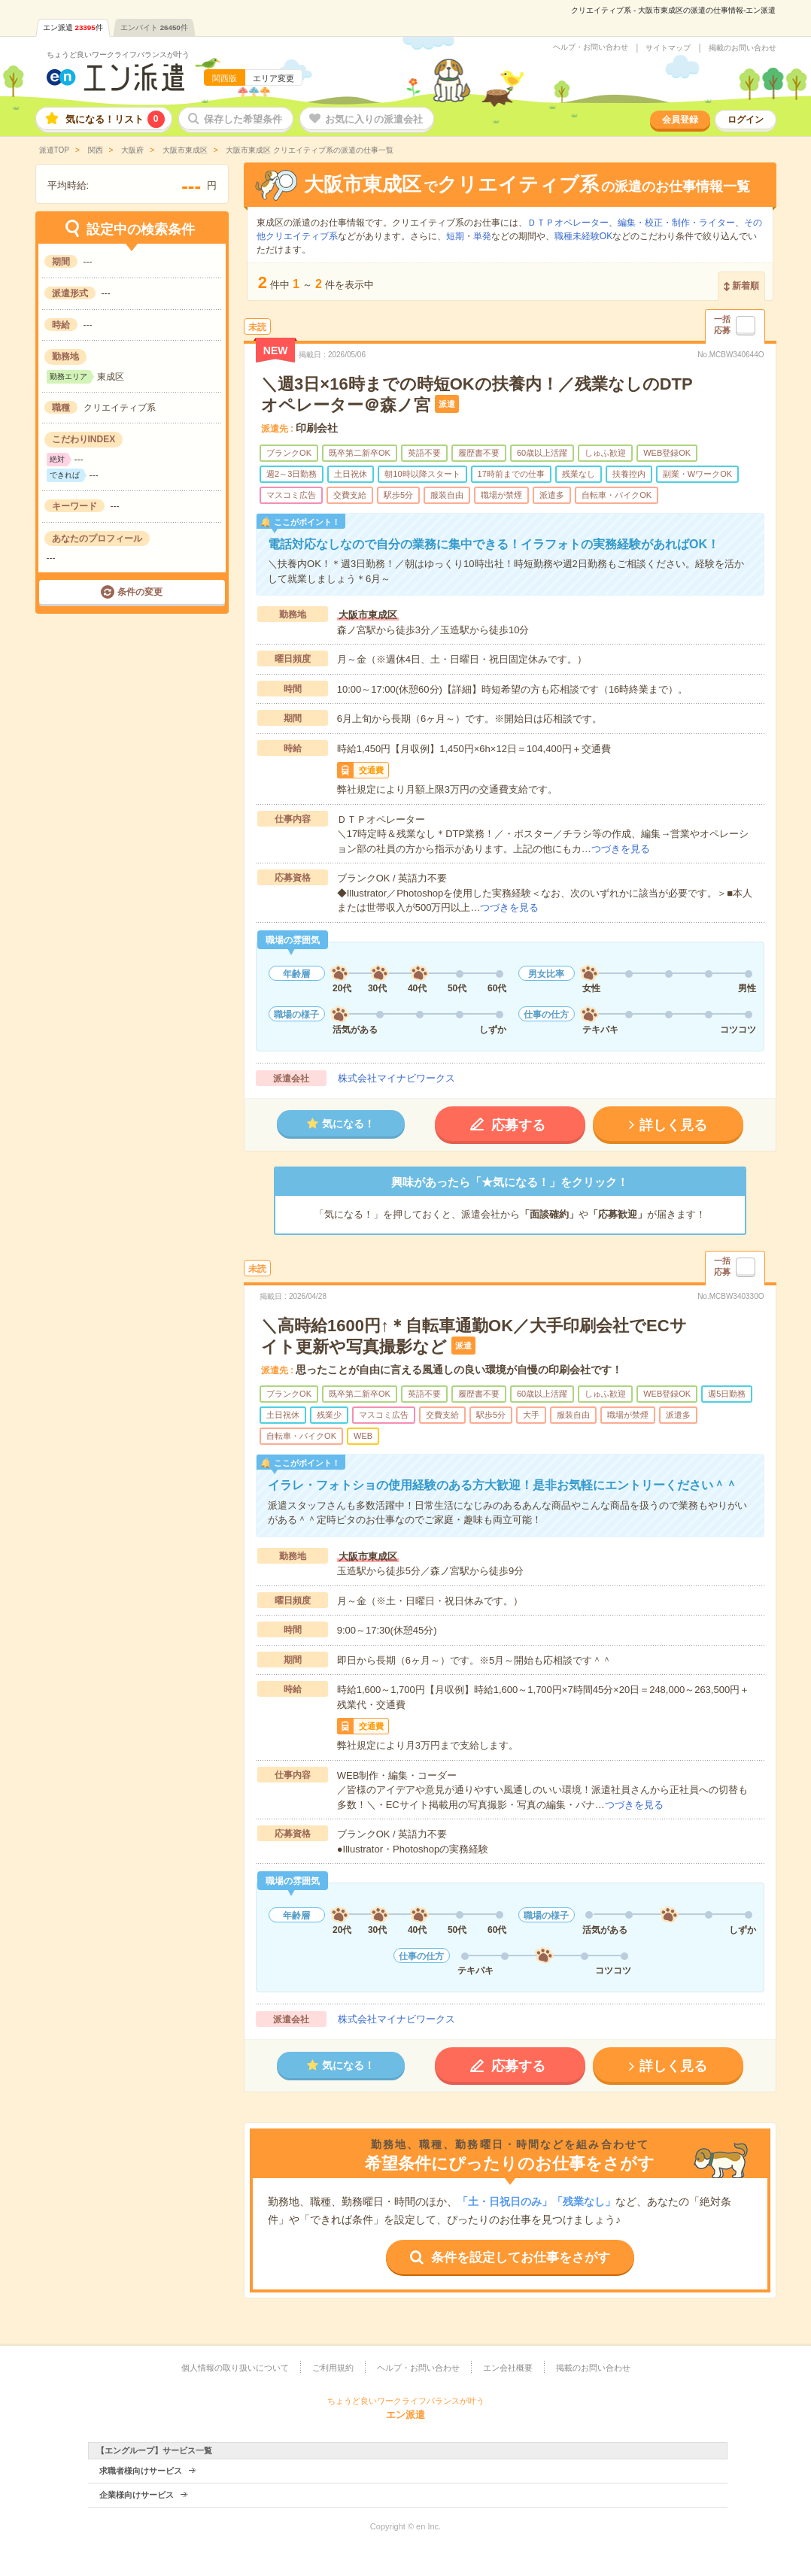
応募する (518, 1125)
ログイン (745, 119)
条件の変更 (140, 592)
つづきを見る (620, 848)
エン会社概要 (508, 2367)
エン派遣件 (73, 27)
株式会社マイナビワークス (396, 1078)
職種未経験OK (583, 236)
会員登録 (680, 119)
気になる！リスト (115, 119)
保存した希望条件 (243, 119)
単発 (482, 236)
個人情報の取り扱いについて (235, 2367)
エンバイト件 (154, 27)
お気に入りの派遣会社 (374, 119)
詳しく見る (673, 1125)
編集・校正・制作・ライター (676, 222)
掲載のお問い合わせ (742, 48)
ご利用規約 (333, 2367)
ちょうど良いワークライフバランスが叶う (118, 54)
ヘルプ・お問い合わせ (590, 47)
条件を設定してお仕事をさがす (520, 2257)
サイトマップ (668, 48)
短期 (455, 236)
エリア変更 (273, 78)
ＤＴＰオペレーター (568, 222)
